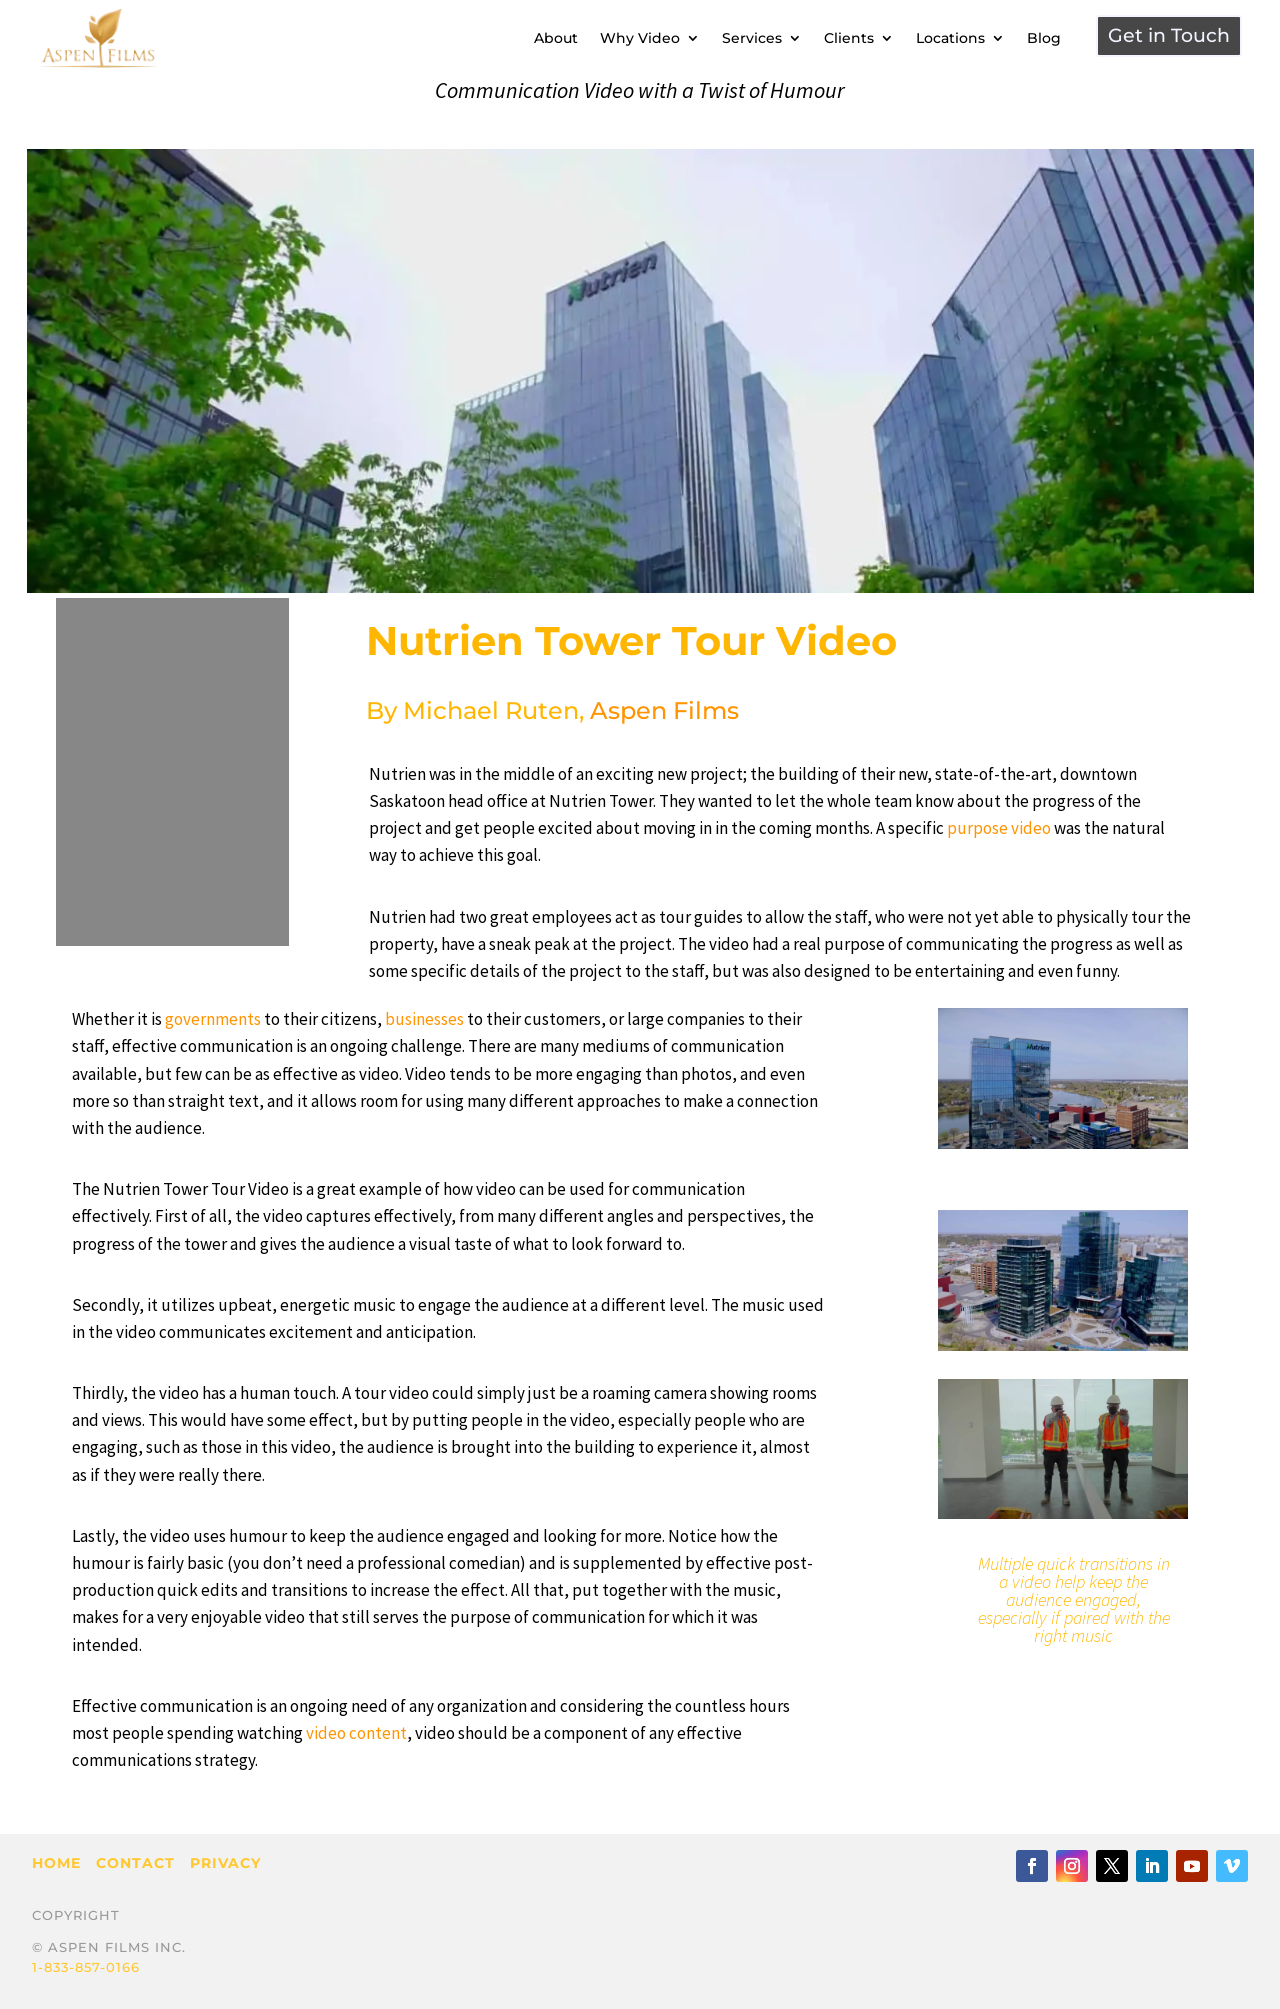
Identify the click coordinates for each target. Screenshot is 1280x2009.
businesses (424, 1019)
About (556, 38)
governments (213, 1019)
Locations (950, 38)
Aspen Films (664, 710)
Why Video (640, 38)
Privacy (225, 1863)
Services (752, 38)
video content (356, 1733)
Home (56, 1863)
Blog (1044, 38)
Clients (849, 38)
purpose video (999, 828)
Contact (135, 1863)
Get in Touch (1169, 35)
